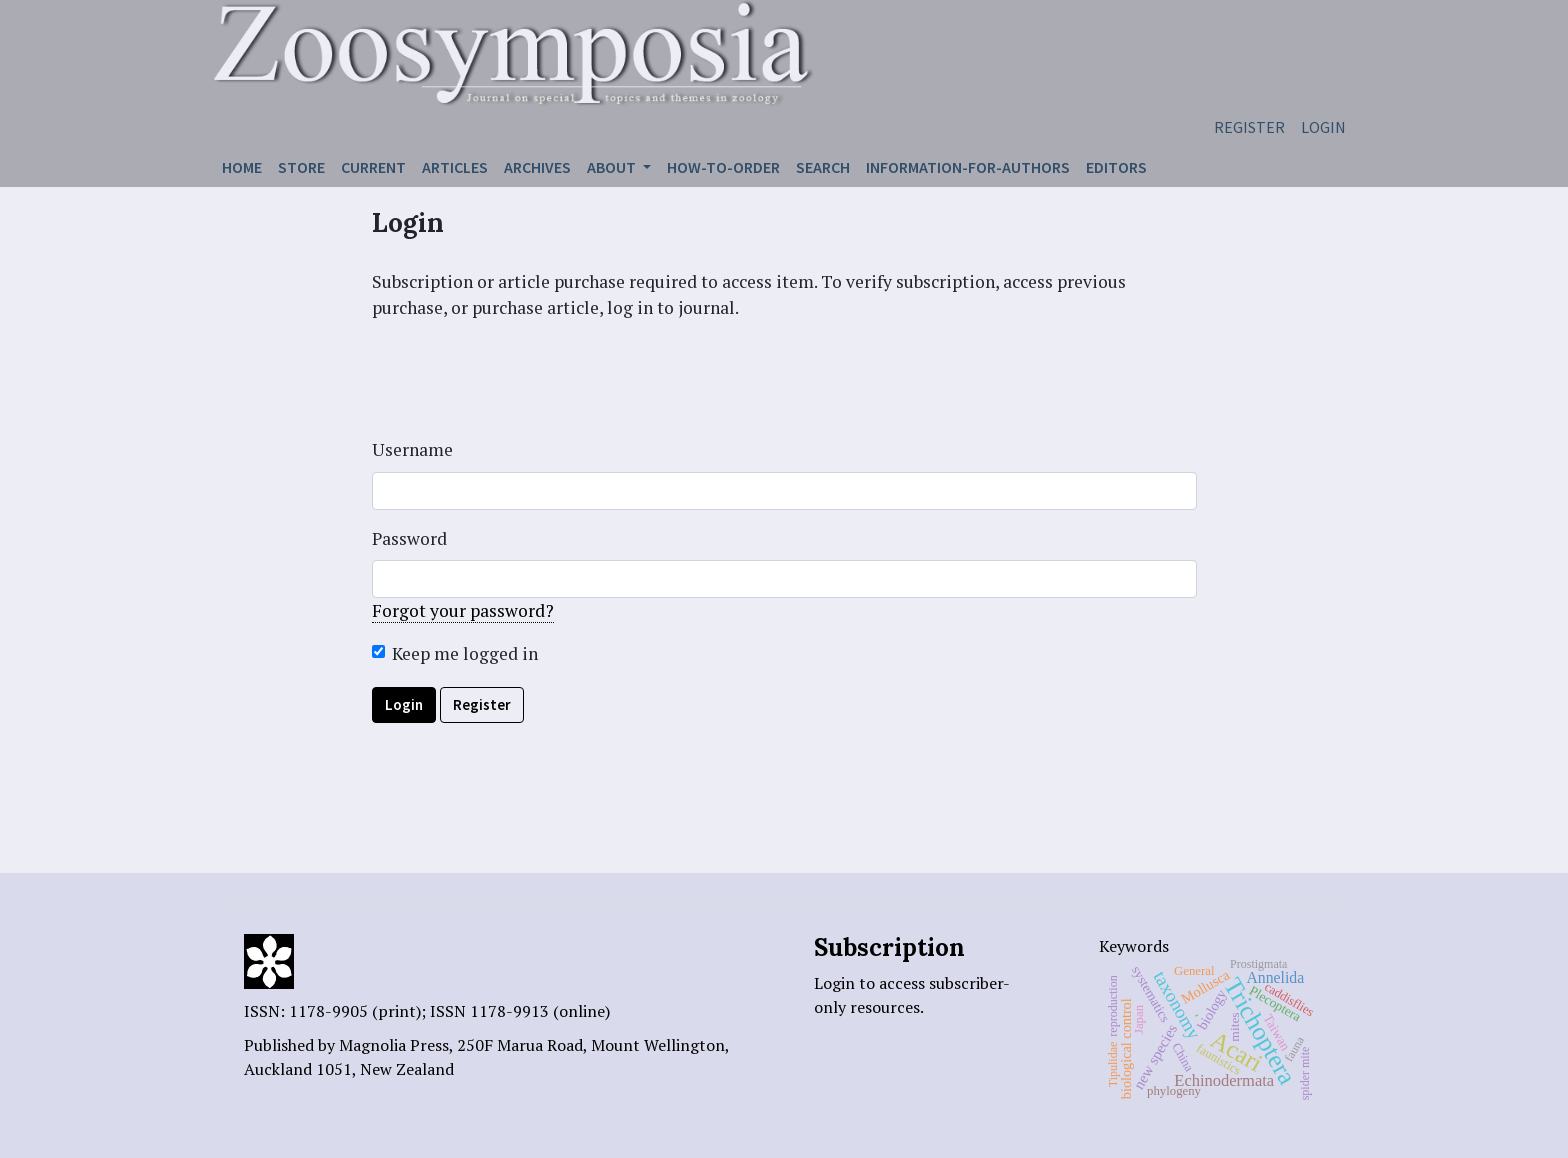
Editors (1116, 167)
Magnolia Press (394, 1045)
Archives (537, 167)
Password (409, 538)
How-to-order (723, 167)
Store (301, 167)
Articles (455, 167)
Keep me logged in (465, 653)
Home (242, 167)
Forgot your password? (463, 610)
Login (1323, 127)
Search (823, 167)
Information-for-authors (968, 167)
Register (1249, 127)
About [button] (613, 167)
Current (373, 167)
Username (412, 449)
